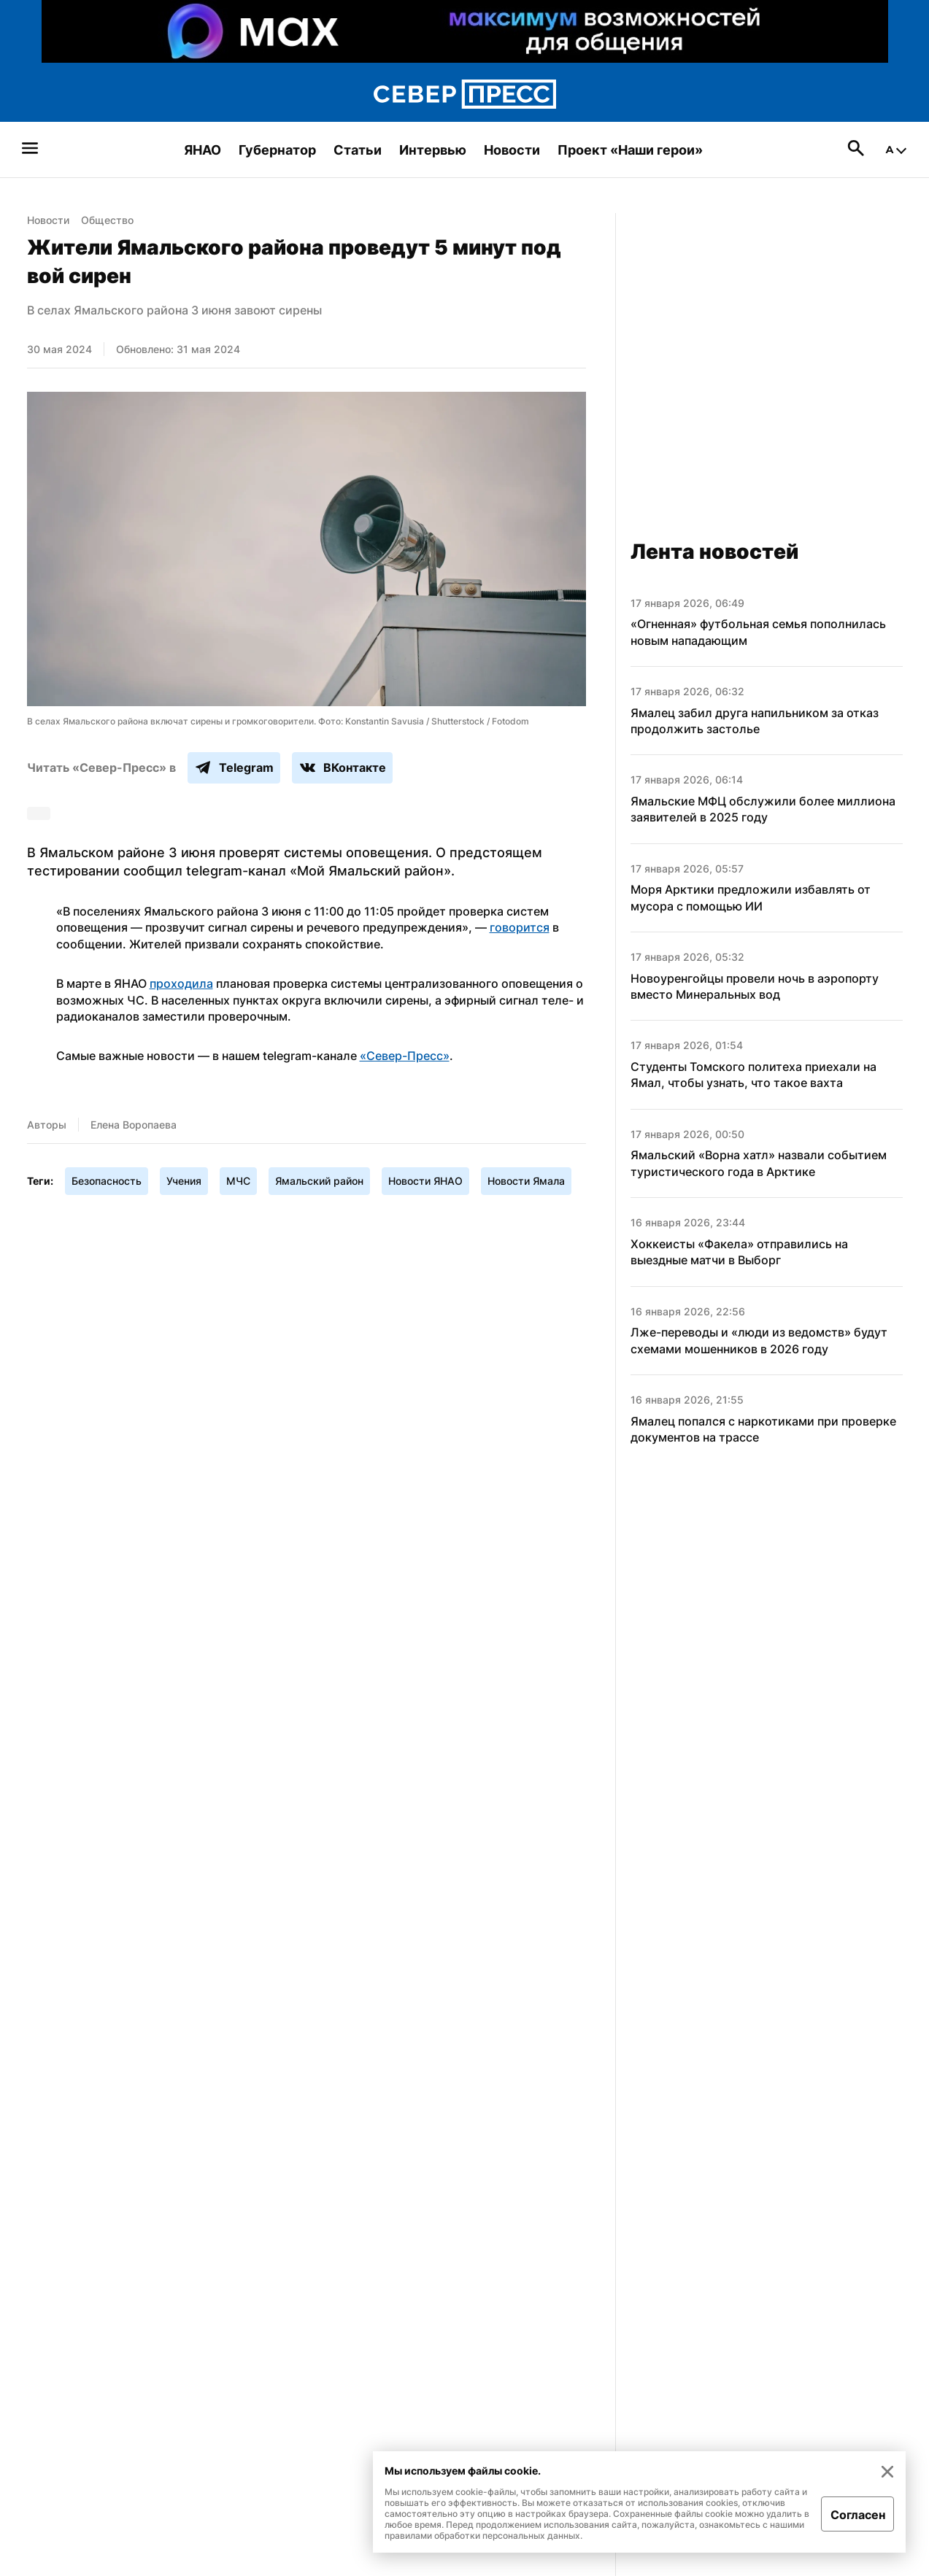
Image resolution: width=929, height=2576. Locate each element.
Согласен (857, 2514)
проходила (181, 983)
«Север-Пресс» (405, 1055)
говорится (520, 927)
